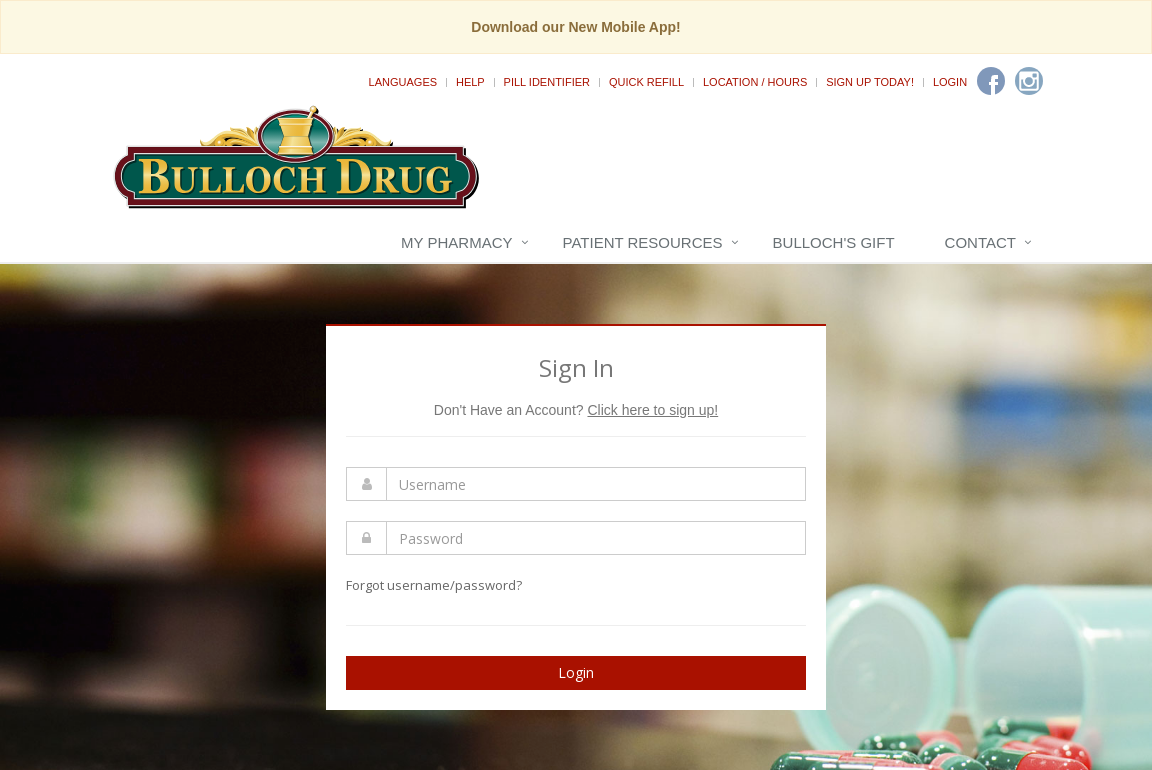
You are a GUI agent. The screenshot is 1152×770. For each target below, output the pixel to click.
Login (950, 82)
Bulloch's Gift (834, 242)
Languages (403, 82)
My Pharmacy (456, 242)
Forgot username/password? (434, 585)
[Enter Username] (596, 484)
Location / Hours (755, 82)
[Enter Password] (596, 538)
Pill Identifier (547, 82)
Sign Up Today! (870, 82)
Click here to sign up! (652, 410)
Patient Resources (643, 242)
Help (470, 82)
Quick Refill (646, 82)
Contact (980, 242)
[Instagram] (1029, 81)
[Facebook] (991, 81)
